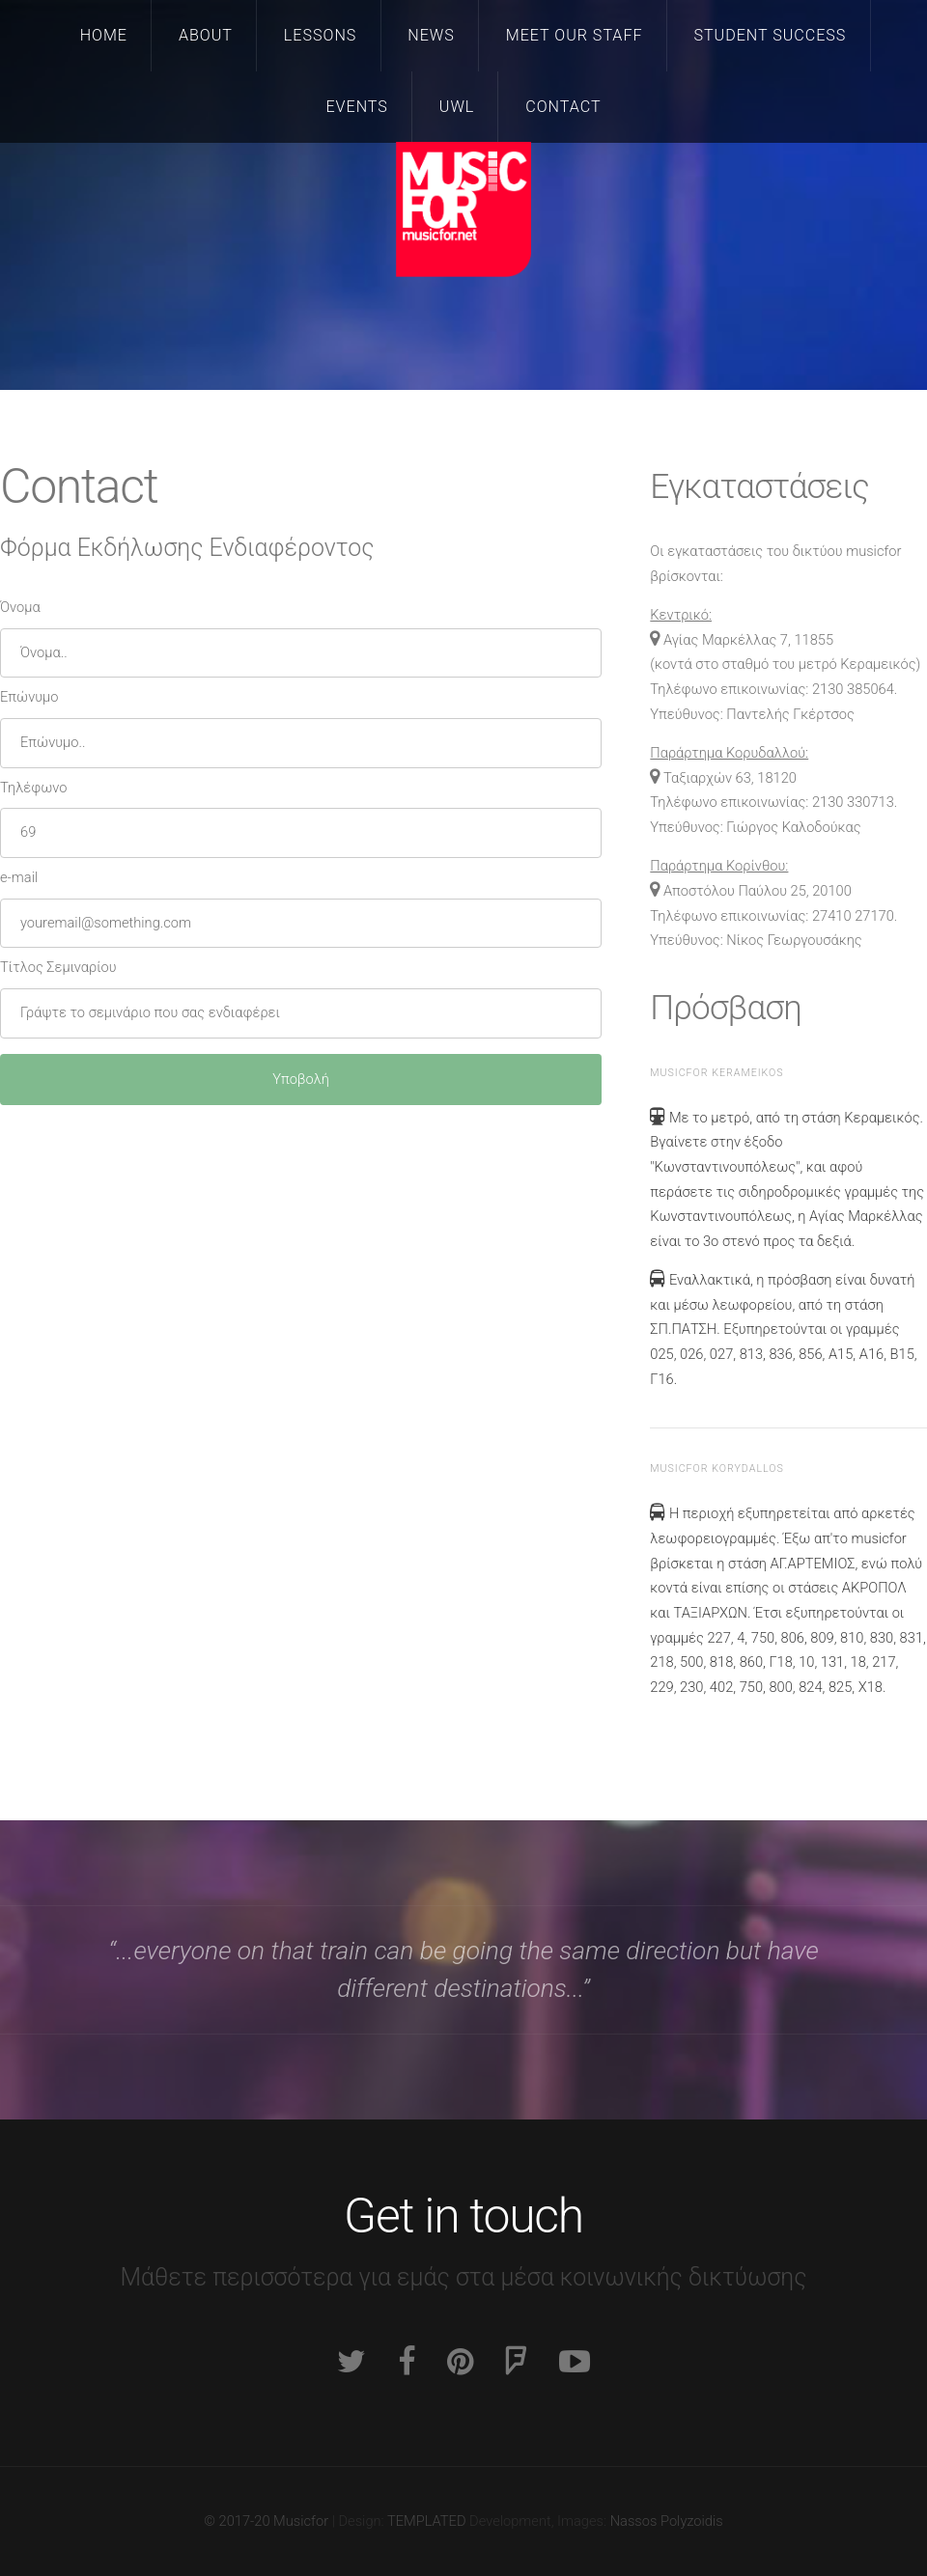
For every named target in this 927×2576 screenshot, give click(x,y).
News (431, 35)
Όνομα (20, 607)
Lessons (320, 35)
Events (356, 106)
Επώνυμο (29, 697)
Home (103, 35)
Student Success (769, 35)
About (206, 35)
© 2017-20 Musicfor (266, 2521)
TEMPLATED (426, 2521)
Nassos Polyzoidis (666, 2521)
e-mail (19, 877)
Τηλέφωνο (33, 787)
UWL (456, 106)
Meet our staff (574, 35)
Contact (563, 106)
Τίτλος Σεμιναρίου (58, 967)
